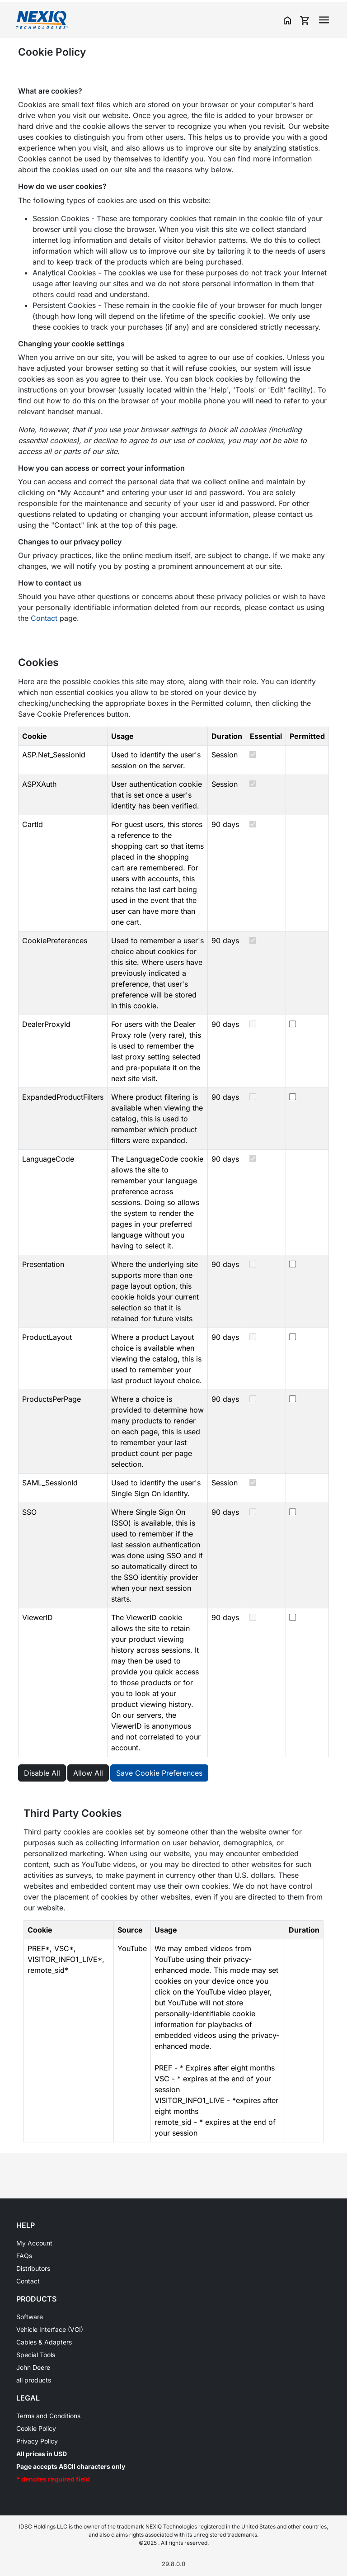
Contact (44, 618)
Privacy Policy (37, 2441)
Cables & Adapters (44, 2342)
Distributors (33, 2268)
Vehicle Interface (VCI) (49, 2329)
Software (29, 2317)
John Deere (33, 2367)
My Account (34, 2243)
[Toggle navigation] (324, 20)
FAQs (24, 2255)
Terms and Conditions (48, 2416)
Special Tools (35, 2355)
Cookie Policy (36, 2428)
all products (33, 2380)
